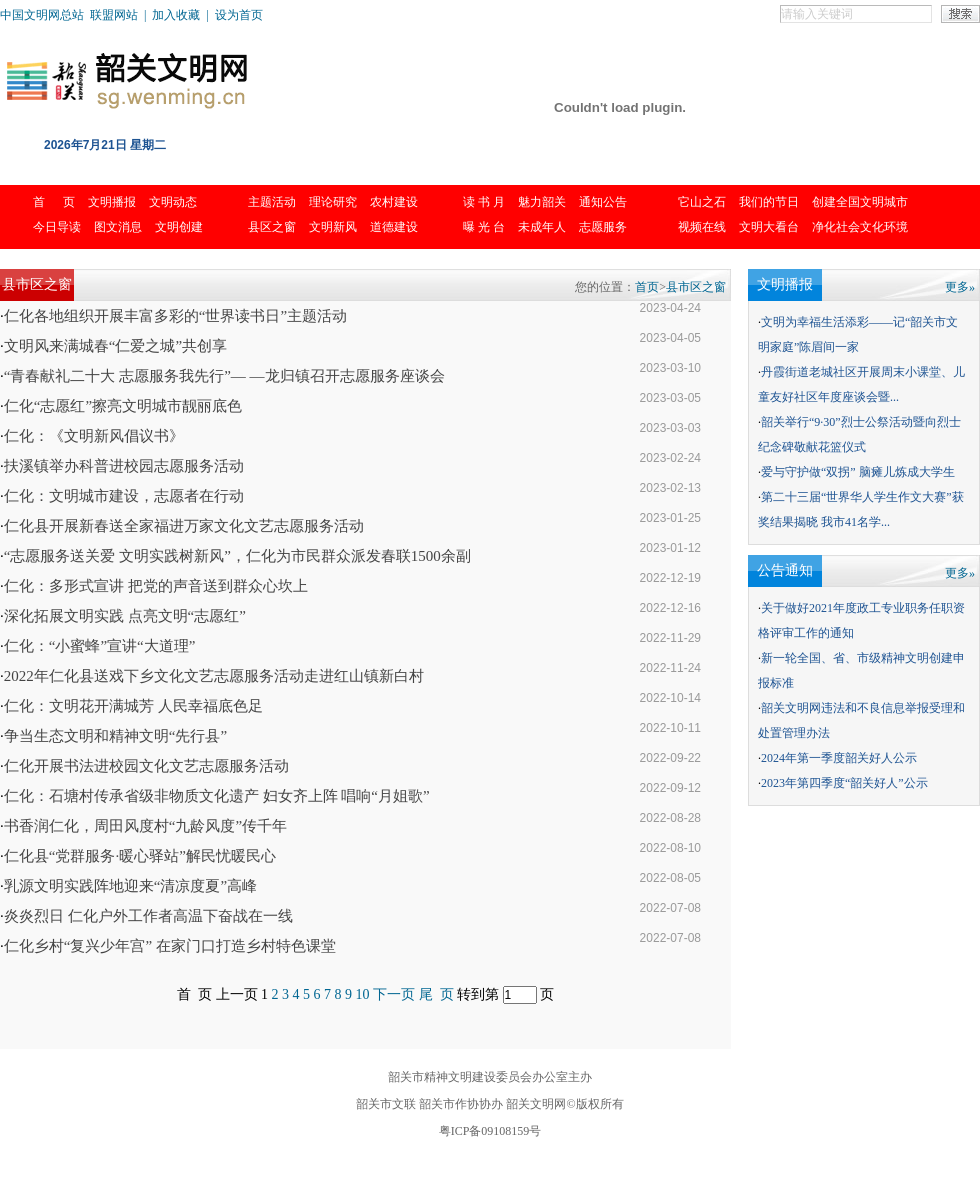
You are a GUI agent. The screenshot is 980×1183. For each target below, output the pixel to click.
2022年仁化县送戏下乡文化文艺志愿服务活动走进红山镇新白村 (214, 676)
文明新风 (333, 227)
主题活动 (272, 202)
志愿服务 (603, 227)
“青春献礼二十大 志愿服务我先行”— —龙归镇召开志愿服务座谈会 (224, 376)
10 (363, 994)
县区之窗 (272, 227)
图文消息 (118, 227)
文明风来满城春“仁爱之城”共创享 (115, 346)
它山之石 (702, 202)
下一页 (394, 994)
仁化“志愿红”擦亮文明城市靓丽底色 (123, 406)
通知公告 (603, 202)
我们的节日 (769, 202)
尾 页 (436, 994)
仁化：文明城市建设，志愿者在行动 (124, 496)
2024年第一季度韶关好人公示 (839, 758)
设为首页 (239, 15)
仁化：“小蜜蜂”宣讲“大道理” (100, 646)
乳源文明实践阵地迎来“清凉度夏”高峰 (130, 886)
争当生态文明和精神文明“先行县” (115, 736)
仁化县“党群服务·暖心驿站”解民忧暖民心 (140, 856)
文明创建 (179, 227)
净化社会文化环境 (860, 227)
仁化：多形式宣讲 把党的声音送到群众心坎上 (156, 586)
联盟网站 (114, 15)
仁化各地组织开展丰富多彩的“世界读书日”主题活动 (175, 316)
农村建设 (394, 202)
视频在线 (702, 227)
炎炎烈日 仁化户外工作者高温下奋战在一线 (148, 916)
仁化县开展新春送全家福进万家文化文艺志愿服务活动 (184, 526)
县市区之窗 (696, 287)
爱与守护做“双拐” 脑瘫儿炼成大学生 (858, 472)
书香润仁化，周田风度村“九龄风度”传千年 (145, 826)
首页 (647, 287)
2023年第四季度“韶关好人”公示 (844, 783)
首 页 (54, 202)
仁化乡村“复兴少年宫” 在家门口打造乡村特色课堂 (170, 946)
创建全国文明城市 (860, 202)
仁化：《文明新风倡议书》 (94, 436)
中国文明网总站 (42, 15)
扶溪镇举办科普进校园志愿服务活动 (124, 466)
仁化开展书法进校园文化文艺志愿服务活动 (146, 766)
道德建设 (394, 227)
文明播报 (112, 202)
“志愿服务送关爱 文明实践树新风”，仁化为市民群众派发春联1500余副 (237, 556)
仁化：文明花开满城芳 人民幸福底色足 (133, 706)
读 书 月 (484, 202)
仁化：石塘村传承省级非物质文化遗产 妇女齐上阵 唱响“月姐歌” (217, 796)
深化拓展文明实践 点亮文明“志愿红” (125, 616)
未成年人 (542, 227)
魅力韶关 (542, 202)
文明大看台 (769, 227)
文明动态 (173, 202)
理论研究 (333, 202)
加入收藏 (176, 15)
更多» (960, 287)
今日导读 (57, 227)
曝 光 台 (484, 227)
